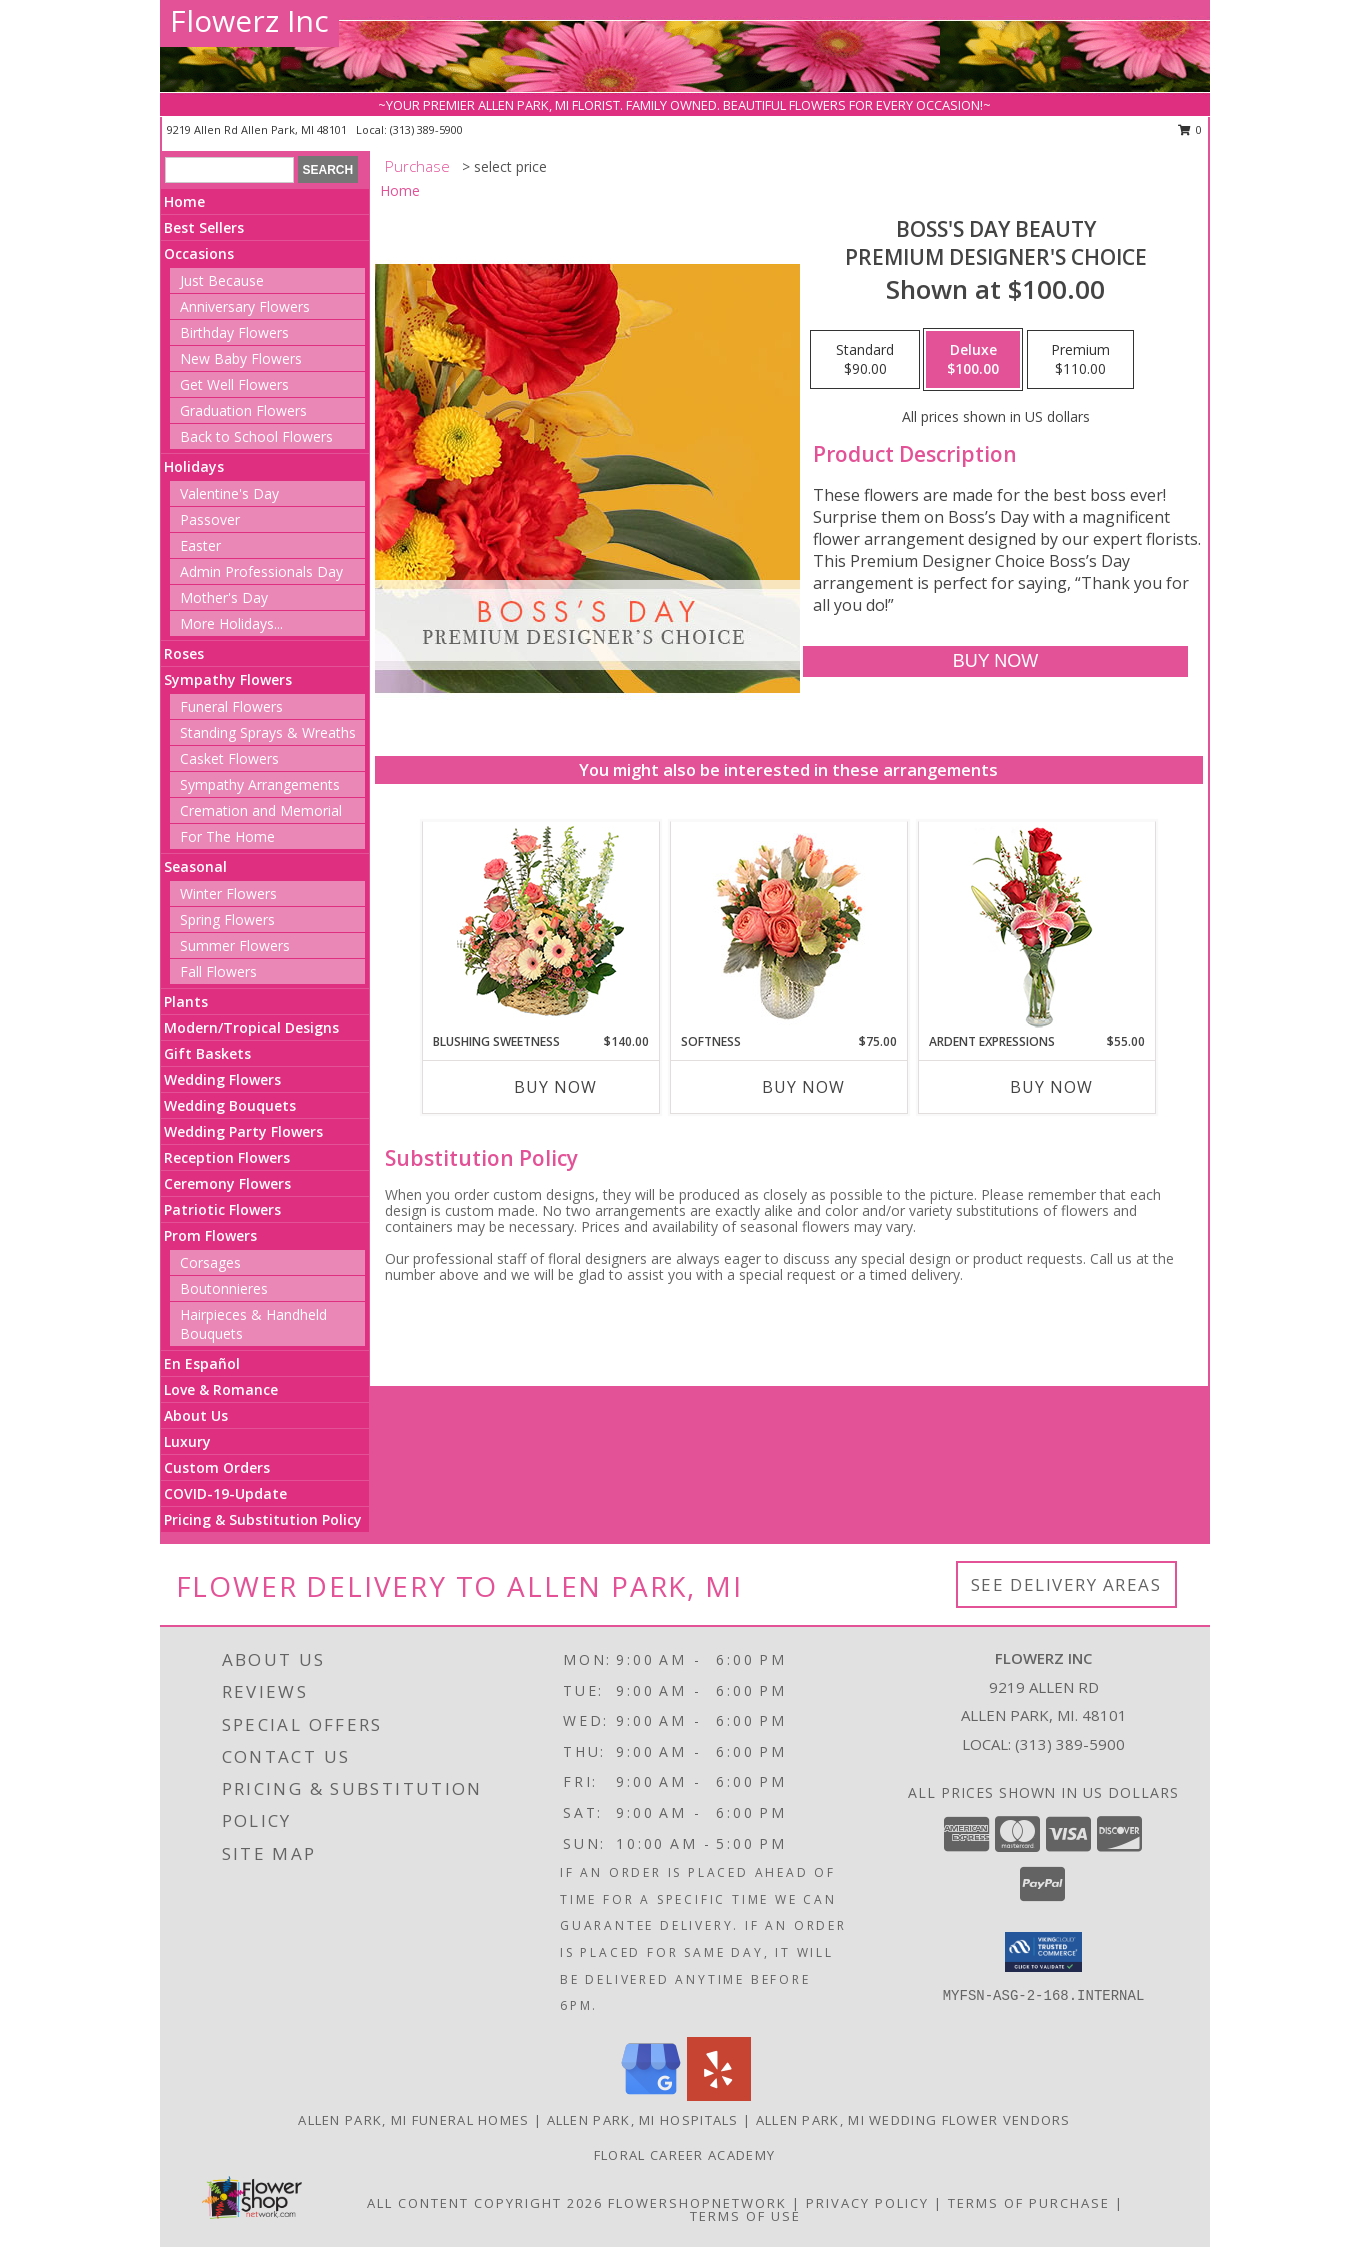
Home (184, 201)
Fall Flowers (218, 971)
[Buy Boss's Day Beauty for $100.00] (995, 661)
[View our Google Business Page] (651, 2095)
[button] (1043, 1952)
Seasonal (195, 866)
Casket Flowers (229, 758)
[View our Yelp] (719, 2095)
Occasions (199, 253)
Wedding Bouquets (230, 1105)
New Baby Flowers (241, 358)
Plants (186, 1001)
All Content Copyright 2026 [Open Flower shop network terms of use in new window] (485, 2203)
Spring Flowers (227, 919)
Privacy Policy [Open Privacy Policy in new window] (867, 2203)
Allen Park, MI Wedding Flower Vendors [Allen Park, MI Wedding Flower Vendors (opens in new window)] (913, 2120)
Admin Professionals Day (261, 571)
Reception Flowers (227, 1157)
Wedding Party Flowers (243, 1131)
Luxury (187, 1441)
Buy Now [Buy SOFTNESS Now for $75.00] (803, 1087)
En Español (202, 1363)
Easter (200, 545)
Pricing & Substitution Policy (263, 1519)
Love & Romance (221, 1389)
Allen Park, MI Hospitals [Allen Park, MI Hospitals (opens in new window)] (643, 2120)
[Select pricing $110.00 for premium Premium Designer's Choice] (1080, 360)
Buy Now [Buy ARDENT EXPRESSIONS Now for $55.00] (1051, 1087)
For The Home (227, 836)
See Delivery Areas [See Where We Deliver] (1066, 1584)
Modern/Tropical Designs (251, 1027)
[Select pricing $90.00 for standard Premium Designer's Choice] (865, 360)
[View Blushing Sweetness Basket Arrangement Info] (540, 927)
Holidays (194, 466)
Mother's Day (224, 597)
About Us (196, 1415)
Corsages (210, 1262)
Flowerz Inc (249, 20)
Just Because (222, 280)
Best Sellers (204, 227)
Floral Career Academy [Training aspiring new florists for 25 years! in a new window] (684, 2155)
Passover (210, 519)
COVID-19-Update (225, 1493)
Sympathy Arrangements (260, 784)
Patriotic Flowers (222, 1209)
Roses (184, 653)
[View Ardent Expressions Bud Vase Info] (1036, 927)
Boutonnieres (224, 1288)
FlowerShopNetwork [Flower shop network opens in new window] (697, 2203)
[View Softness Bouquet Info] (788, 927)
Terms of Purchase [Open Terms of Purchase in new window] (1029, 2203)
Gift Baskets (207, 1053)
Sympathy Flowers (228, 679)
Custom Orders (217, 1467)
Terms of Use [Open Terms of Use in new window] (745, 2216)
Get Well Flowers (234, 384)
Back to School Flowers (256, 436)
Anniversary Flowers (245, 306)
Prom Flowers (210, 1235)
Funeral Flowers (231, 706)
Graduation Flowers (243, 410)
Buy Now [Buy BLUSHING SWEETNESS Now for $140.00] (555, 1087)
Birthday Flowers (234, 332)
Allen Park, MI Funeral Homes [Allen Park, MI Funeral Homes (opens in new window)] (413, 2120)
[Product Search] (229, 170)
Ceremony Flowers (227, 1183)
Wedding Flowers (222, 1079)
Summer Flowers (235, 945)
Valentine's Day (229, 493)
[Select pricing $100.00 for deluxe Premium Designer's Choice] (973, 360)
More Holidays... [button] (231, 623)
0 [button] (1190, 129)
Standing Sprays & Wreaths (268, 732)
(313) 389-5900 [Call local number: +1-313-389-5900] (426, 129)
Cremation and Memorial (261, 810)
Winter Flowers (228, 893)
